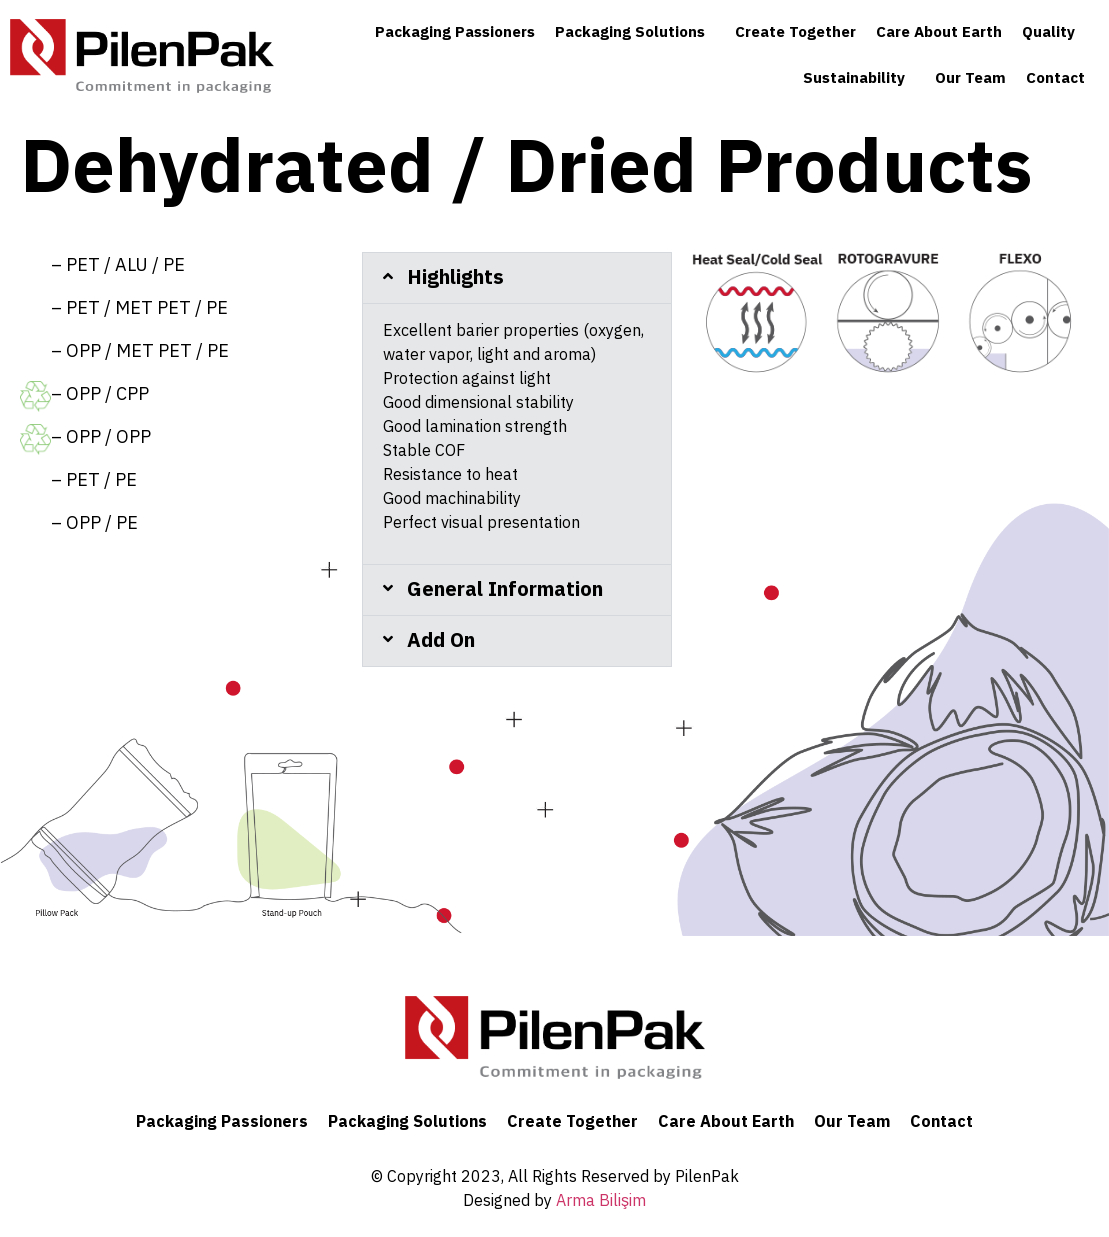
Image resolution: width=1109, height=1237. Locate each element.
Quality (1053, 32)
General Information (505, 590)
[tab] (517, 278)
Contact (1055, 78)
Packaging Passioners (455, 32)
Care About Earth (939, 32)
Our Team (970, 78)
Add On (441, 641)
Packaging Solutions (635, 32)
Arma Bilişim (601, 1201)
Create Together (795, 32)
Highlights (455, 278)
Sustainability (859, 78)
